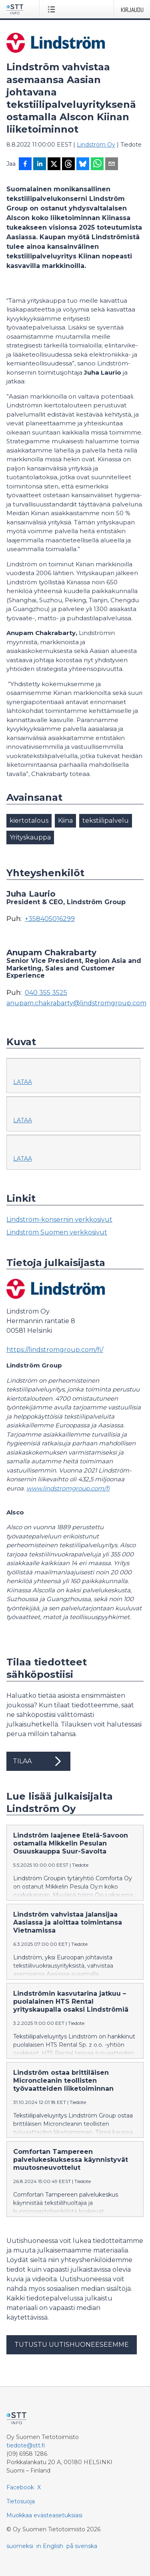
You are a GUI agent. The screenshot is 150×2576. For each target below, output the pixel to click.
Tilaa (38, 1761)
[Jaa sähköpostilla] (111, 164)
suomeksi (19, 2546)
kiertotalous (29, 820)
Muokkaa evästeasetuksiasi (44, 2515)
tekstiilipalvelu (105, 820)
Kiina (65, 820)
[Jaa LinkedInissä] (39, 164)
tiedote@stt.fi (25, 2445)
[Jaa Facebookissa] (25, 164)
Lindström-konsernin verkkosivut (59, 1219)
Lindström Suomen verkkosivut (56, 1232)
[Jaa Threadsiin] (68, 164)
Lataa (22, 1082)
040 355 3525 (46, 992)
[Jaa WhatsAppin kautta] (97, 164)
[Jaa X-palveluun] (54, 164)
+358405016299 (50, 919)
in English (49, 2546)
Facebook (20, 2487)
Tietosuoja (20, 2501)
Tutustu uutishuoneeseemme (71, 2344)
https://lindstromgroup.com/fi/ (54, 1349)
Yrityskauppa (30, 837)
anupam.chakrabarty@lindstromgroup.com (76, 1003)
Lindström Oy (96, 144)
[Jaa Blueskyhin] (82, 164)
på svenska (81, 2546)
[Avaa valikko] (53, 9)
